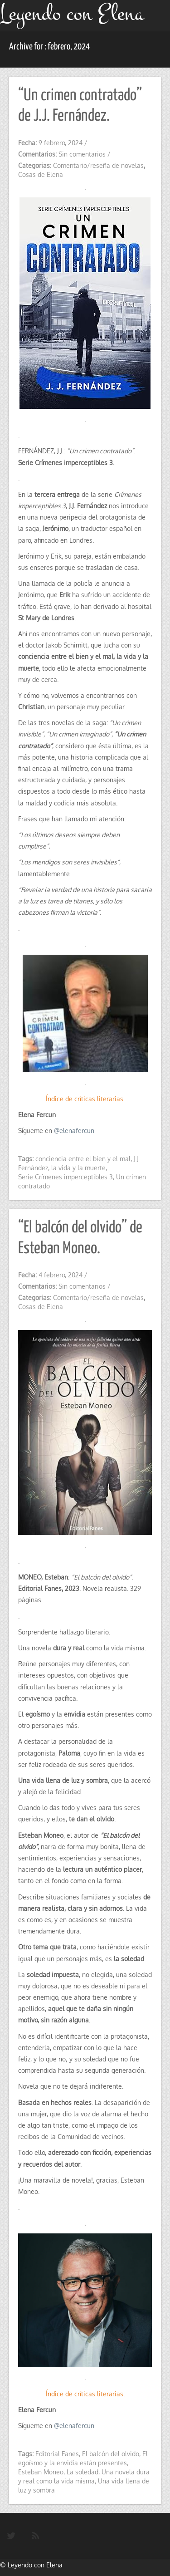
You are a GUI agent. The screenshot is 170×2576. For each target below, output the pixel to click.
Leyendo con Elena (35, 2565)
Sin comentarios (82, 154)
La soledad (82, 2472)
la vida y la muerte (78, 1168)
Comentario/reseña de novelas (98, 165)
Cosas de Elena (40, 174)
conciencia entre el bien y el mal (83, 1159)
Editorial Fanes (57, 2454)
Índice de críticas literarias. (85, 1099)
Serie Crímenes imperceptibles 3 (65, 1177)
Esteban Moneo (40, 2472)
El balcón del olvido (110, 2454)
